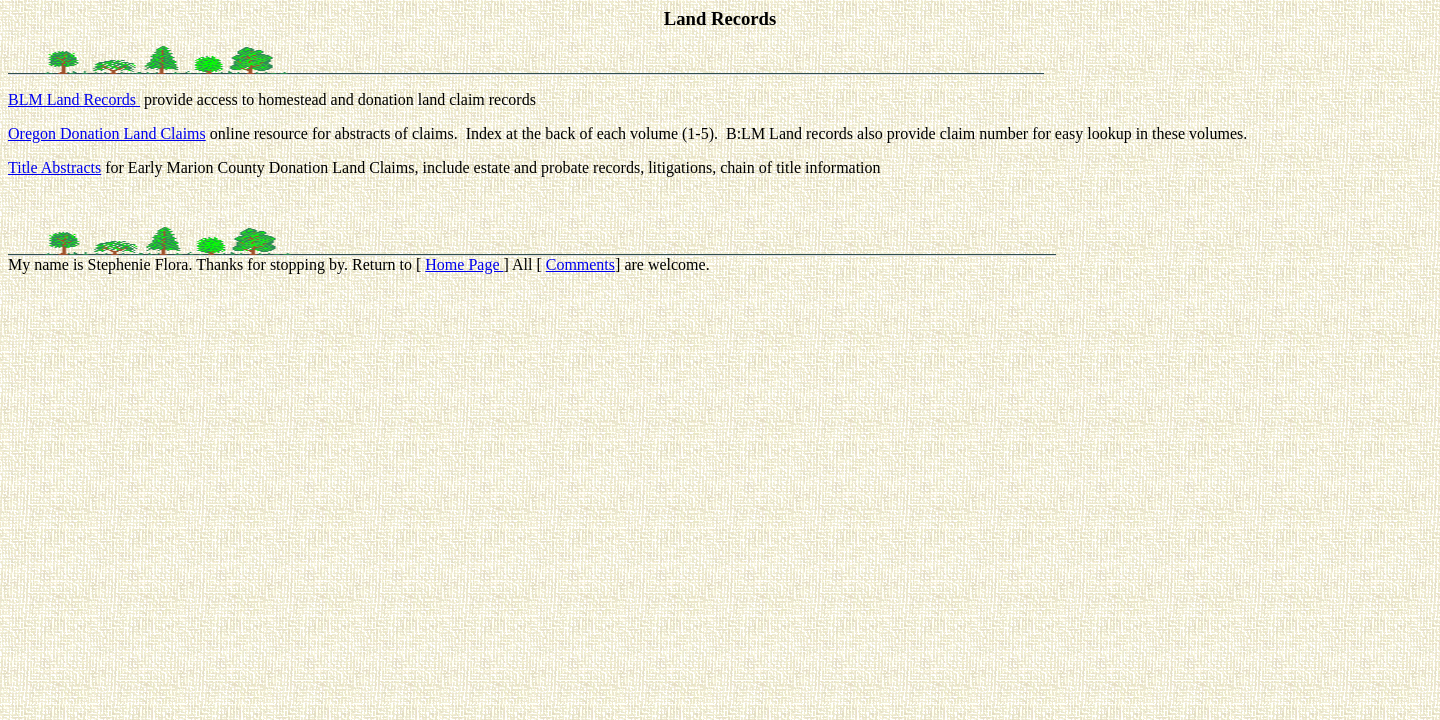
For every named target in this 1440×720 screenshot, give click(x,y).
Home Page (464, 264)
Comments (580, 264)
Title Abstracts (54, 167)
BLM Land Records (74, 99)
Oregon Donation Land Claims (107, 133)
